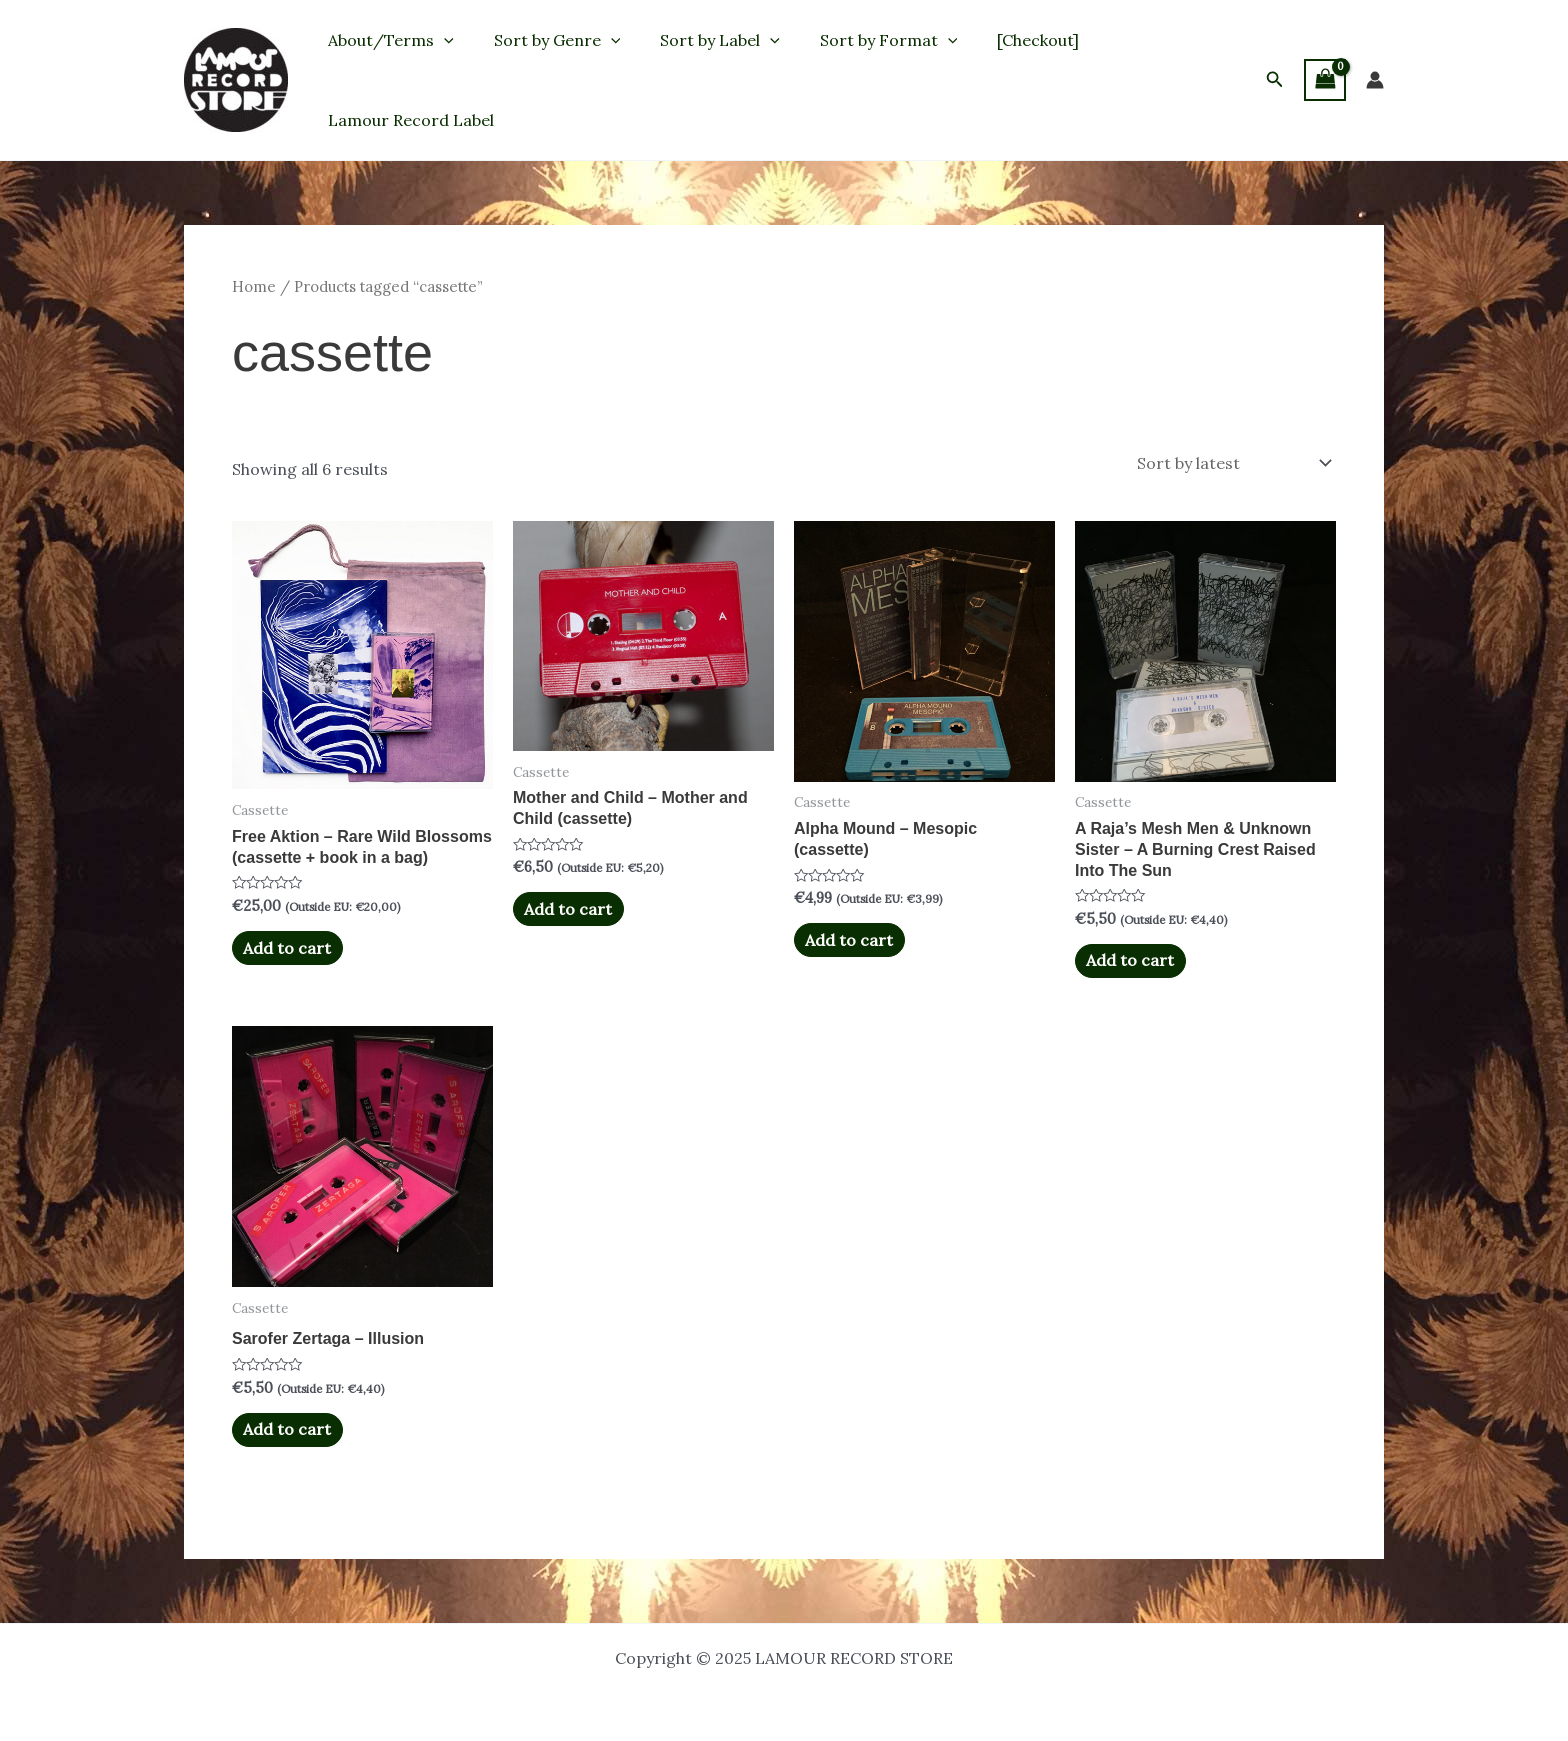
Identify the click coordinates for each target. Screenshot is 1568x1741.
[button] (1275, 80)
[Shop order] (1232, 463)
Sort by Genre (545, 40)
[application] (440, 40)
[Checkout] (1002, 40)
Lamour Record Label (407, 120)
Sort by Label (700, 40)
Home (254, 286)
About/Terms (387, 40)
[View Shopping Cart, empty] (1325, 79)
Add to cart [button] (287, 947)
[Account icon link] (1375, 80)
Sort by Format (861, 40)
